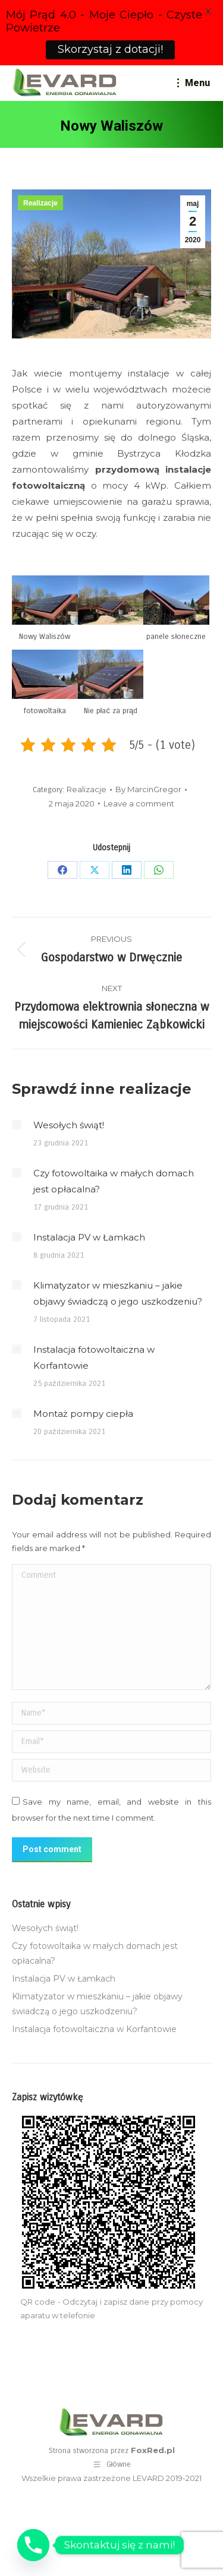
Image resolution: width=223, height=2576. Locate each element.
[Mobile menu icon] (193, 83)
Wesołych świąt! (68, 1125)
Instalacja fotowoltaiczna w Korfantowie (94, 1357)
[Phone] (33, 2545)
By (148, 789)
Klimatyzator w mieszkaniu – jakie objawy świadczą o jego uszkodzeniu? (117, 1293)
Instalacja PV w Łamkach (89, 1237)
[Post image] (16, 1124)
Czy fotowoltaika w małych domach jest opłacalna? (113, 1181)
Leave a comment (138, 803)
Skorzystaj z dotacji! (110, 49)
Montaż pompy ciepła (83, 1413)
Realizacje (40, 203)
